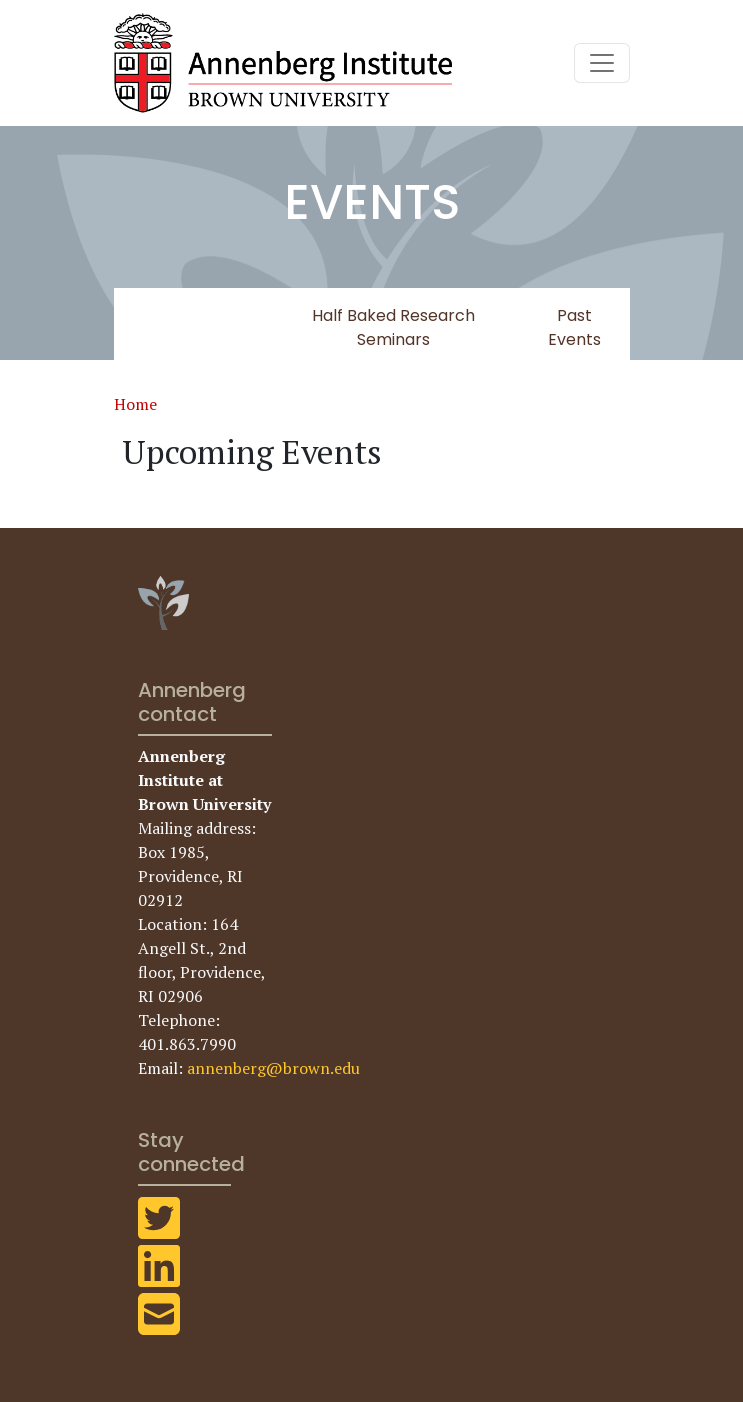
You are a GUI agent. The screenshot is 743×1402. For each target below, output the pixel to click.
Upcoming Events (190, 327)
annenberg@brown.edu (273, 1068)
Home (135, 404)
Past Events (574, 327)
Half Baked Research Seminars (393, 327)
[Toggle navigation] (602, 63)
